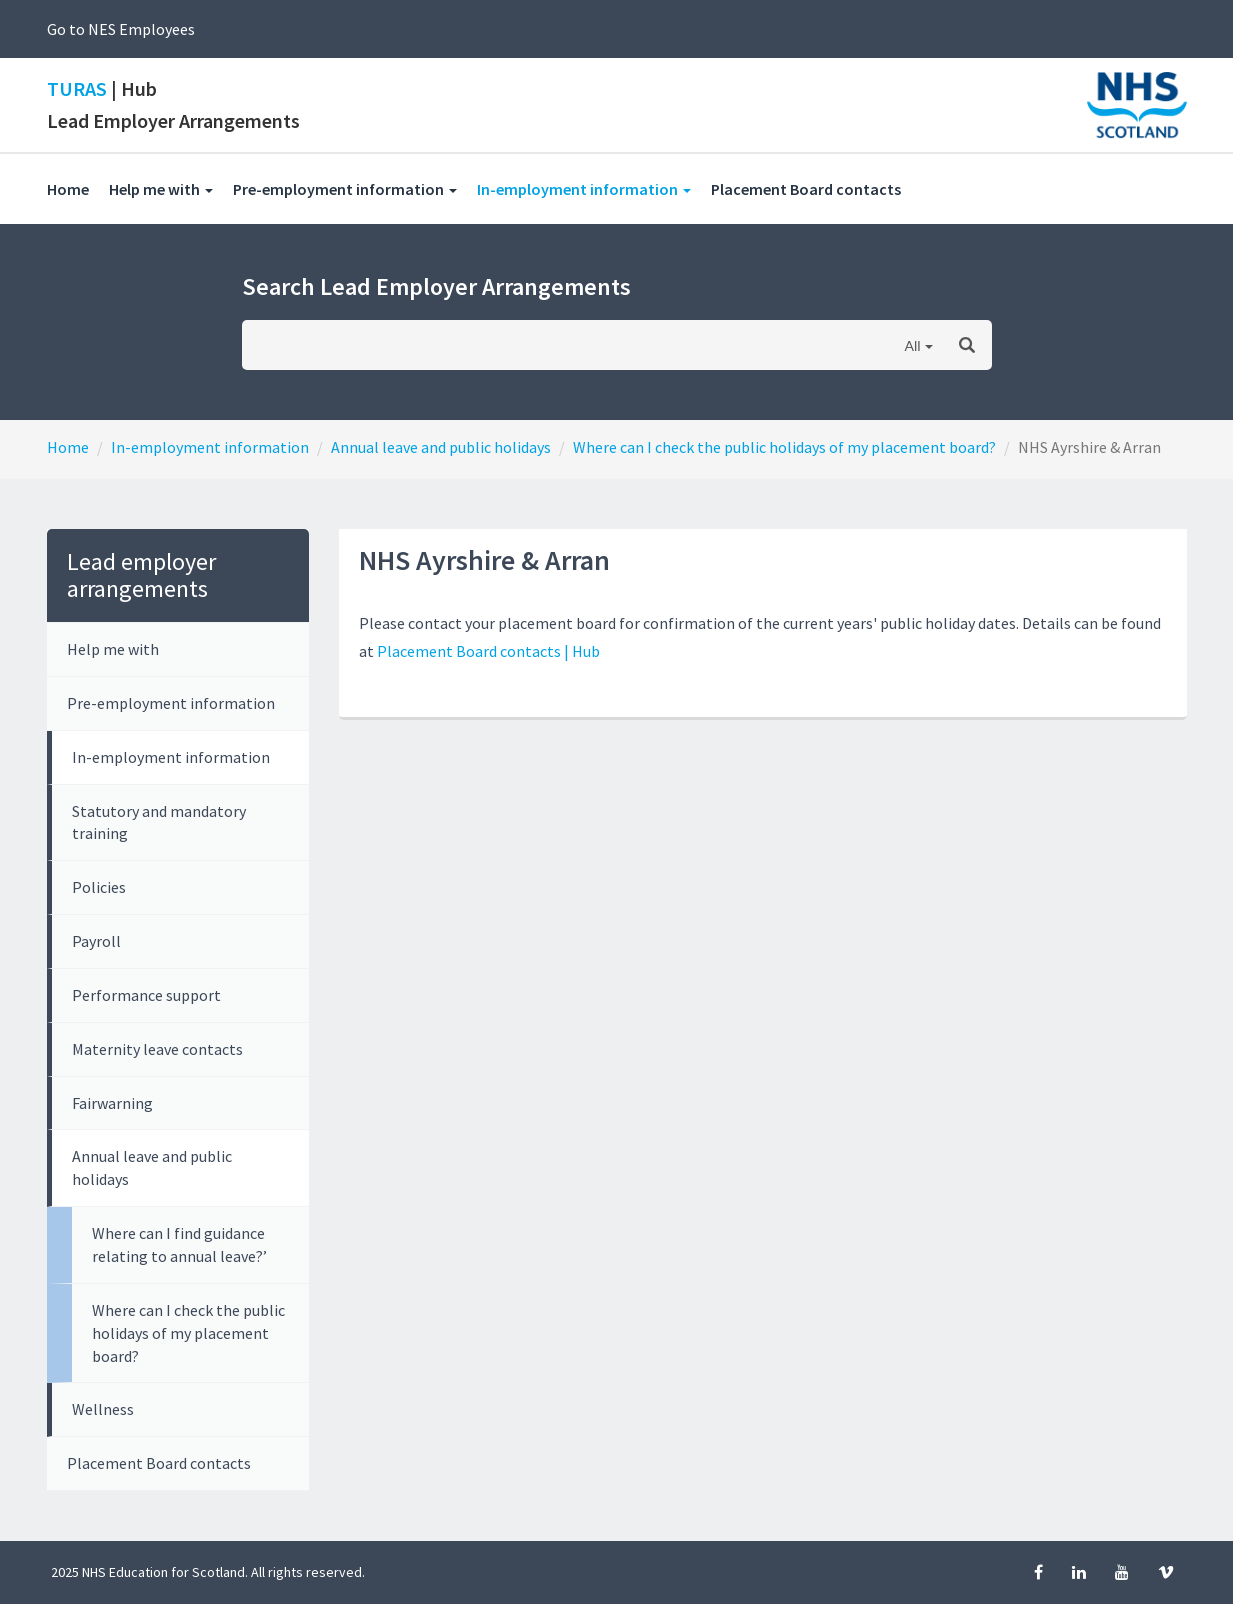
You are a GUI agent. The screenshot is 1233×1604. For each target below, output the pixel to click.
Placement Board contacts (816, 188)
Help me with (113, 649)
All (912, 345)
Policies (99, 887)
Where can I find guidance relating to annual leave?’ (179, 1244)
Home (68, 189)
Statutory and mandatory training (159, 822)
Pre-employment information (171, 703)
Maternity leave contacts (157, 1049)
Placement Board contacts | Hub (488, 651)
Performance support (146, 995)
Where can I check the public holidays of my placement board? (784, 447)
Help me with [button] (161, 189)
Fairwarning (112, 1103)
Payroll (96, 941)
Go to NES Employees (121, 29)
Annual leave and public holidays (441, 447)
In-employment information (210, 447)
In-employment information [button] (594, 188)
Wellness (103, 1409)
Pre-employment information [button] (345, 189)
